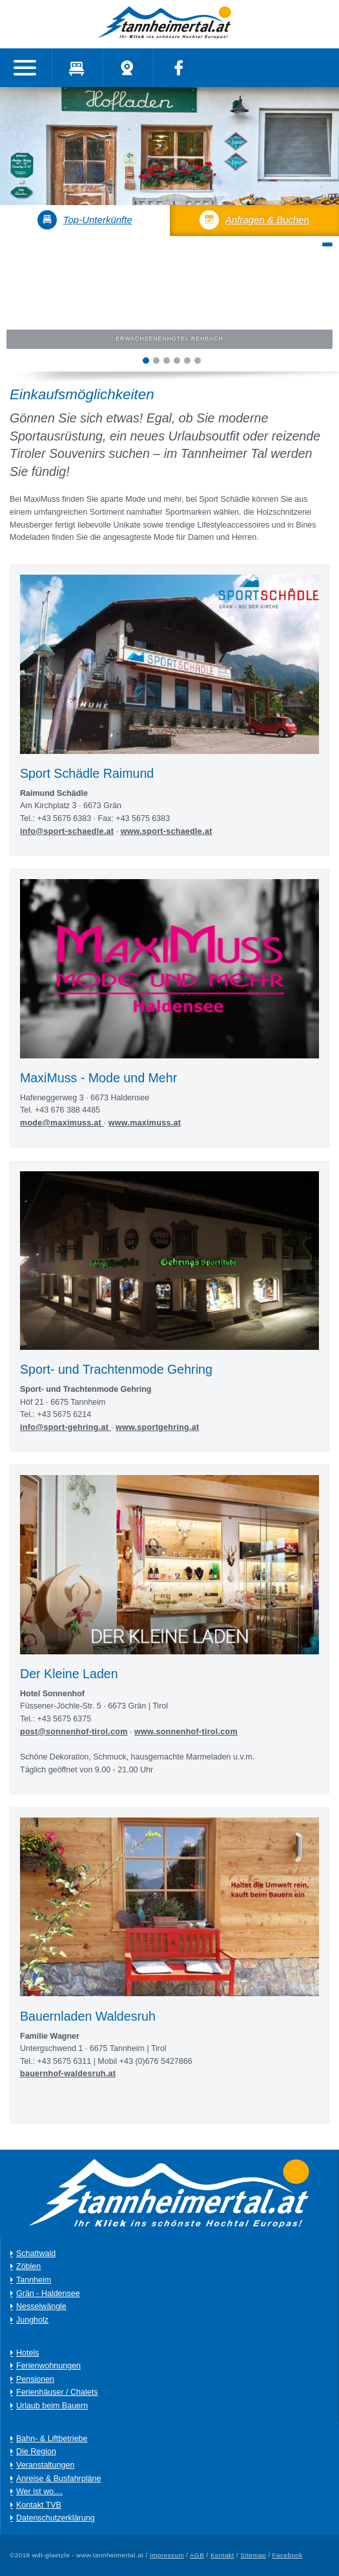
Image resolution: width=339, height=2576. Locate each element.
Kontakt (222, 2555)
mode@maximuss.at (62, 1122)
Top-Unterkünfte (84, 220)
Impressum (167, 2555)
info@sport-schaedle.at (67, 831)
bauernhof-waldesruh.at (68, 2073)
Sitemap (253, 2555)
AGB (197, 2555)
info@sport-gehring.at (64, 1427)
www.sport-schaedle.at (166, 831)
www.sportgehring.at (158, 1427)
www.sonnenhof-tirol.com (186, 1731)
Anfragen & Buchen (254, 220)
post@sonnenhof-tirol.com (74, 1731)
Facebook (287, 2555)
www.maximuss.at (144, 1122)
